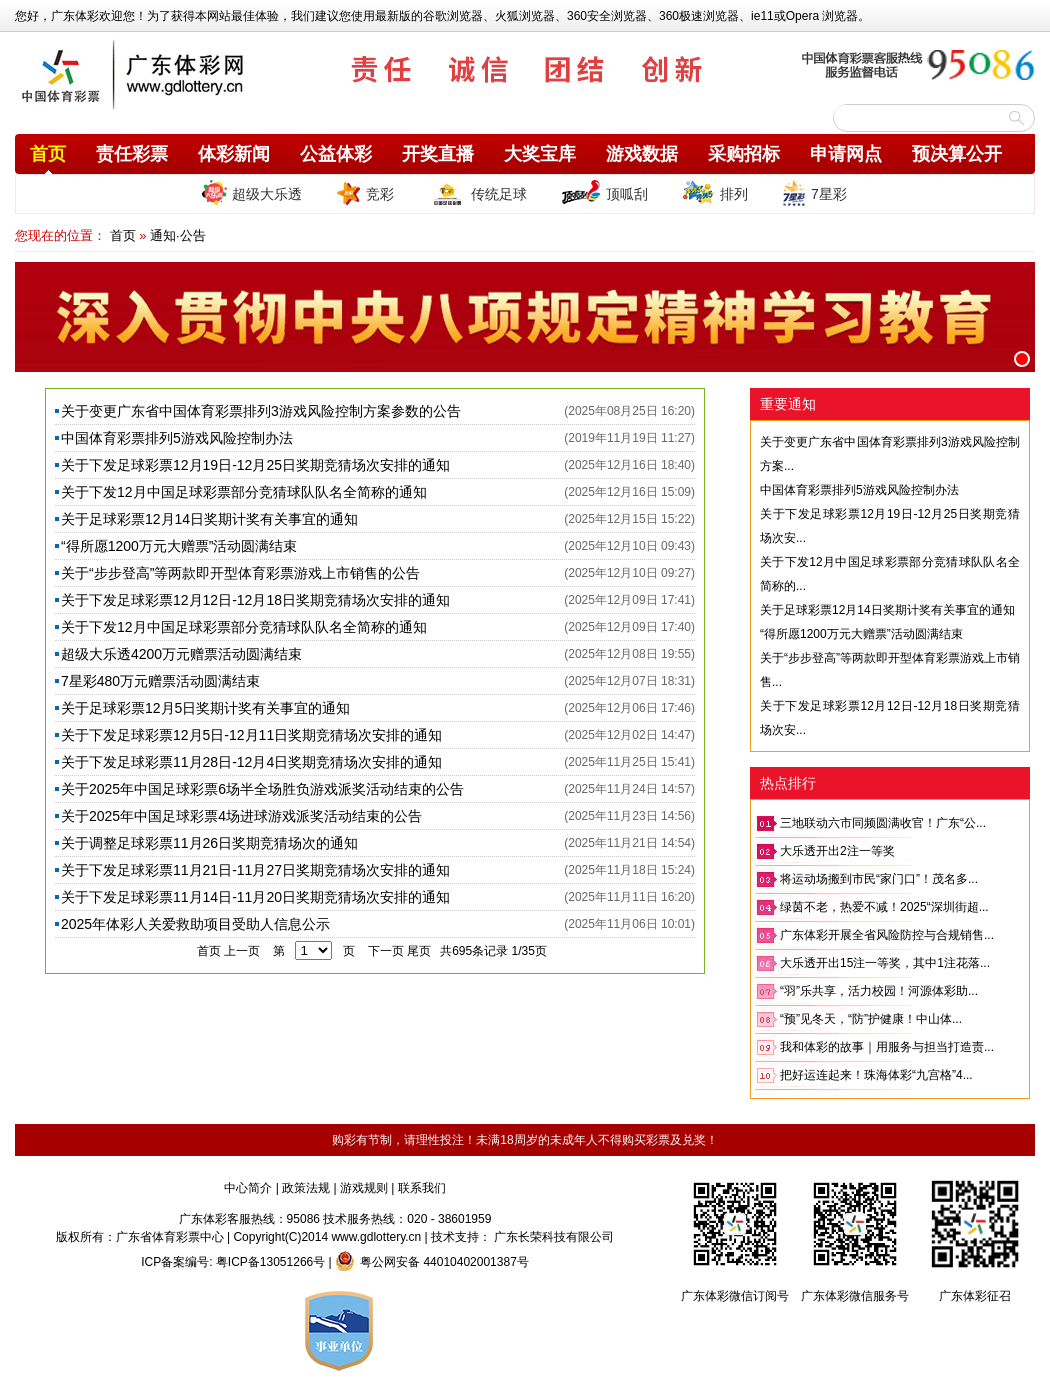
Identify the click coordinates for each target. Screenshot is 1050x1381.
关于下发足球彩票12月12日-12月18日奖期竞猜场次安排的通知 (255, 600)
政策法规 (306, 1188)
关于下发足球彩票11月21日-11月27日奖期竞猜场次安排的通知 (255, 870)
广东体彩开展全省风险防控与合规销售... (887, 935)
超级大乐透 (252, 192)
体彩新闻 (234, 154)
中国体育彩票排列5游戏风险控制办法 (177, 438)
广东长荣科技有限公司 (554, 1237)
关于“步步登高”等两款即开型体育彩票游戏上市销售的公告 (240, 573)
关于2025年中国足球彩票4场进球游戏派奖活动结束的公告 (241, 816)
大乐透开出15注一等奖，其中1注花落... (885, 963)
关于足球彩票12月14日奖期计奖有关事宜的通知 (209, 519)
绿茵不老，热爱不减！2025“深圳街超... (884, 907)
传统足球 (477, 193)
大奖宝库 (540, 154)
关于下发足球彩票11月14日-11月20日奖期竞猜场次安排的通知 (255, 897)
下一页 (386, 951)
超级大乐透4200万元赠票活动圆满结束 (181, 654)
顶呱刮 (604, 193)
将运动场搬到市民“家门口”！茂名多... (879, 879)
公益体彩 (336, 154)
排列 (715, 193)
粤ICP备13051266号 (270, 1262)
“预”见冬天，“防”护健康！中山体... (871, 1019)
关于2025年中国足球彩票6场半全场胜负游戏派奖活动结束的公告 (262, 789)
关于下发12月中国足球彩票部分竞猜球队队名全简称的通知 (244, 492)
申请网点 (846, 154)
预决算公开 (957, 154)
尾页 (419, 951)
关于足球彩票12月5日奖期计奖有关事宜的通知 (205, 708)
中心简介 (248, 1188)
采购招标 (744, 154)
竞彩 (365, 193)
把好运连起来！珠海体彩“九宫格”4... (876, 1075)
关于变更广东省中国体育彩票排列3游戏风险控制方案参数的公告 (261, 411)
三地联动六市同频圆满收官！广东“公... (883, 823)
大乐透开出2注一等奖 (837, 851)
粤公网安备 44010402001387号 (432, 1262)
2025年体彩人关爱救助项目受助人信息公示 (195, 924)
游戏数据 (642, 154)
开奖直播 (438, 154)
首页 (48, 154)
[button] (1022, 359)
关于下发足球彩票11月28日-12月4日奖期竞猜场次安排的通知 (251, 762)
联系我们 (422, 1188)
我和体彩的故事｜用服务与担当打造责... (887, 1047)
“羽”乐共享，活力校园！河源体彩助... (879, 991)
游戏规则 (364, 1188)
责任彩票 (132, 154)
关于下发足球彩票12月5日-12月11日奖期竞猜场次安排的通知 (251, 735)
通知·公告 (178, 235)
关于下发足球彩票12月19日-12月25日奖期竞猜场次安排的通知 (255, 465)
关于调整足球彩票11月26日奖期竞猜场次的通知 (209, 843)
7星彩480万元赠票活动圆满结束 (160, 681)
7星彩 (814, 193)
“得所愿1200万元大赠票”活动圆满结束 (179, 546)
